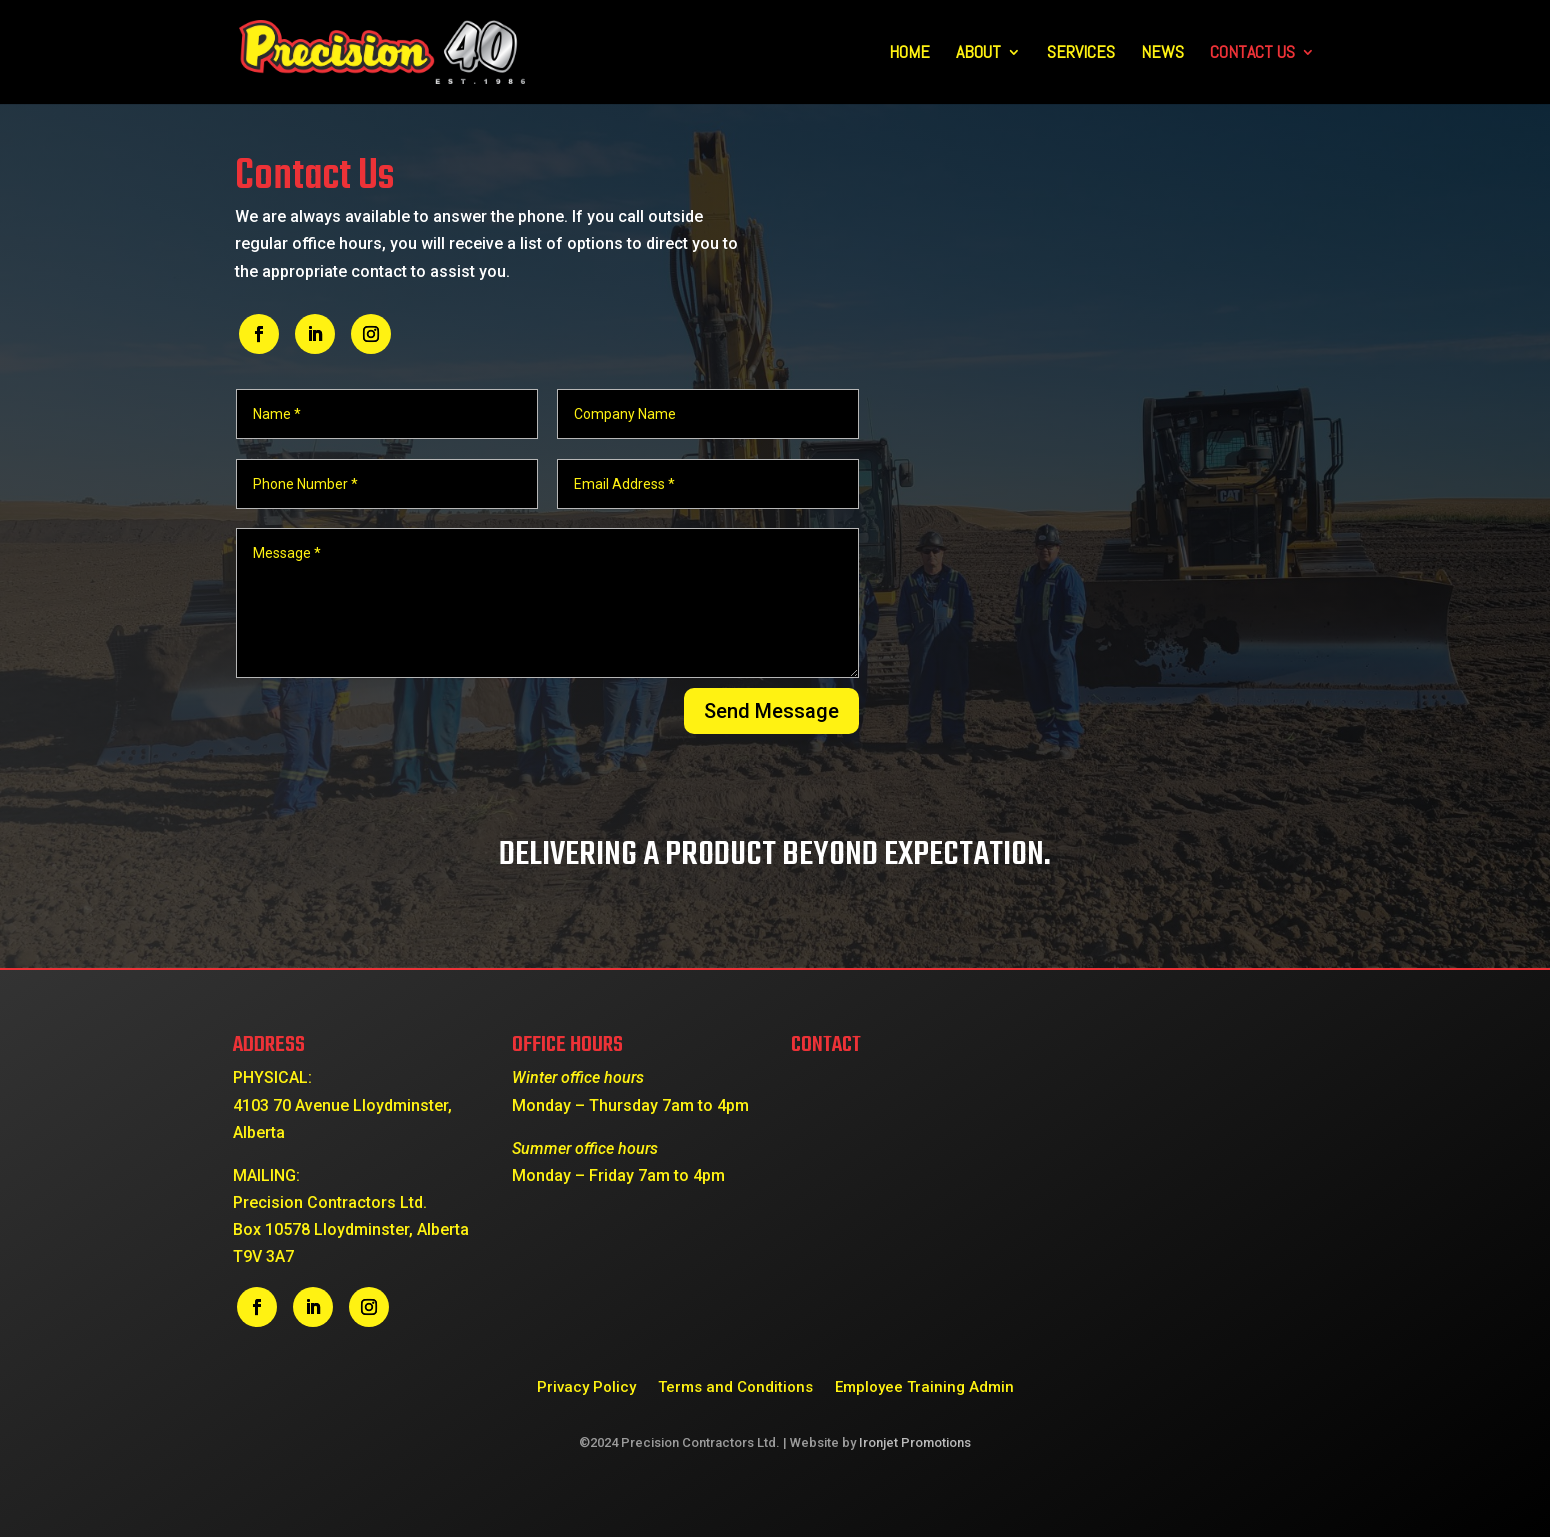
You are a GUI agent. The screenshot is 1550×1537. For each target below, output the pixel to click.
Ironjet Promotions (915, 1442)
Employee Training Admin (924, 1386)
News (1162, 54)
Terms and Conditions (735, 1386)
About (978, 54)
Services (1081, 54)
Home (909, 54)
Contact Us (1252, 54)
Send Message (771, 711)
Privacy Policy (586, 1386)
